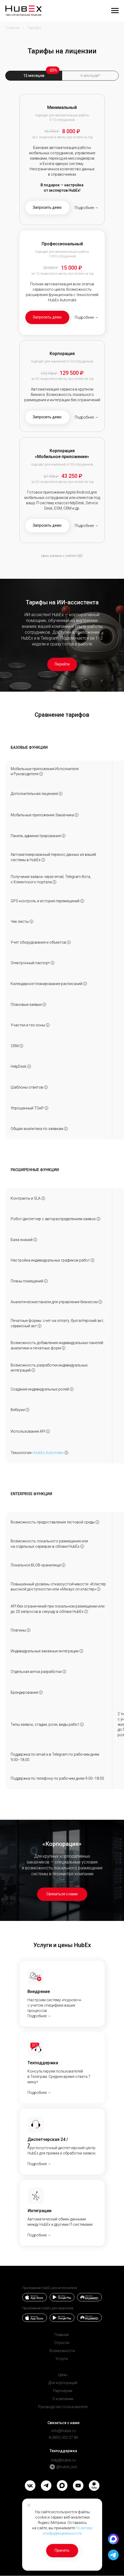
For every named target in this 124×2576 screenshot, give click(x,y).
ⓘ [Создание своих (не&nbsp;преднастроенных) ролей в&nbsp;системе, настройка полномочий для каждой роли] (72, 1389)
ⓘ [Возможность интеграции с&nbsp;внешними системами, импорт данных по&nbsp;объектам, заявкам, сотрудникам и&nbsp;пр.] (43, 860)
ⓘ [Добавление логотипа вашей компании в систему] (41, 1692)
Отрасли (61, 2343)
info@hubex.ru (63, 2431)
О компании (62, 2399)
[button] (47, 207)
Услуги (61, 2359)
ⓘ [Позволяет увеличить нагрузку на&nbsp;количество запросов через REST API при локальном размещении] (86, 1611)
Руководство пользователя (62, 2407)
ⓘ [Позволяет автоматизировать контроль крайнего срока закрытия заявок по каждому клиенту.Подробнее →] (43, 1198)
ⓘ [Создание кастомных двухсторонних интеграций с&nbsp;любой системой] (81, 1651)
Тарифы (34, 28)
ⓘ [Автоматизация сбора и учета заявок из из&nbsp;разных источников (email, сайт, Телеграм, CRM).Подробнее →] (29, 1066)
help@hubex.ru (63, 2460)
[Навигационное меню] (115, 10)
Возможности (62, 2351)
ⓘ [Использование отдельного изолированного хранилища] (63, 1565)
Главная (12, 28)
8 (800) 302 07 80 (63, 2437)
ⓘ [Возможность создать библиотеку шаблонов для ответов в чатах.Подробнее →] (46, 1087)
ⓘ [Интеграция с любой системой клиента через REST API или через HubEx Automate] (33, 1370)
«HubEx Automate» (48, 1453)
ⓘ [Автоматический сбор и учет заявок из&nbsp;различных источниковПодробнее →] (54, 882)
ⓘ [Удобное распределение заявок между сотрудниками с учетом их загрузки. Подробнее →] (85, 984)
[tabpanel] (62, 330)
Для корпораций (62, 2383)
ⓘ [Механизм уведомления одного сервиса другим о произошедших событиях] (27, 1410)
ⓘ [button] (66, 1453)
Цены (62, 2375)
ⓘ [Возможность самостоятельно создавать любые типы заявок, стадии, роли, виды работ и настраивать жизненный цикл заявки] (82, 1724)
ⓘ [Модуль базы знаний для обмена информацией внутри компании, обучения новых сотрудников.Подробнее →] (35, 1240)
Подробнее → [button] (86, 208)
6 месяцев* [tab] (90, 75)
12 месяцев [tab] (33, 75)
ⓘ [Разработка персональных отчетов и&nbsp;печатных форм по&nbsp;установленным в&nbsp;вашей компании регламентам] (63, 1348)
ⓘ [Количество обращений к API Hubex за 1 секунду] (48, 1431)
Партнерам (62, 2391)
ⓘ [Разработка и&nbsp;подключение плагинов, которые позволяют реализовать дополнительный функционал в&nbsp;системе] (28, 1630)
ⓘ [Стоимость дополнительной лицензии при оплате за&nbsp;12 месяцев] (60, 793)
